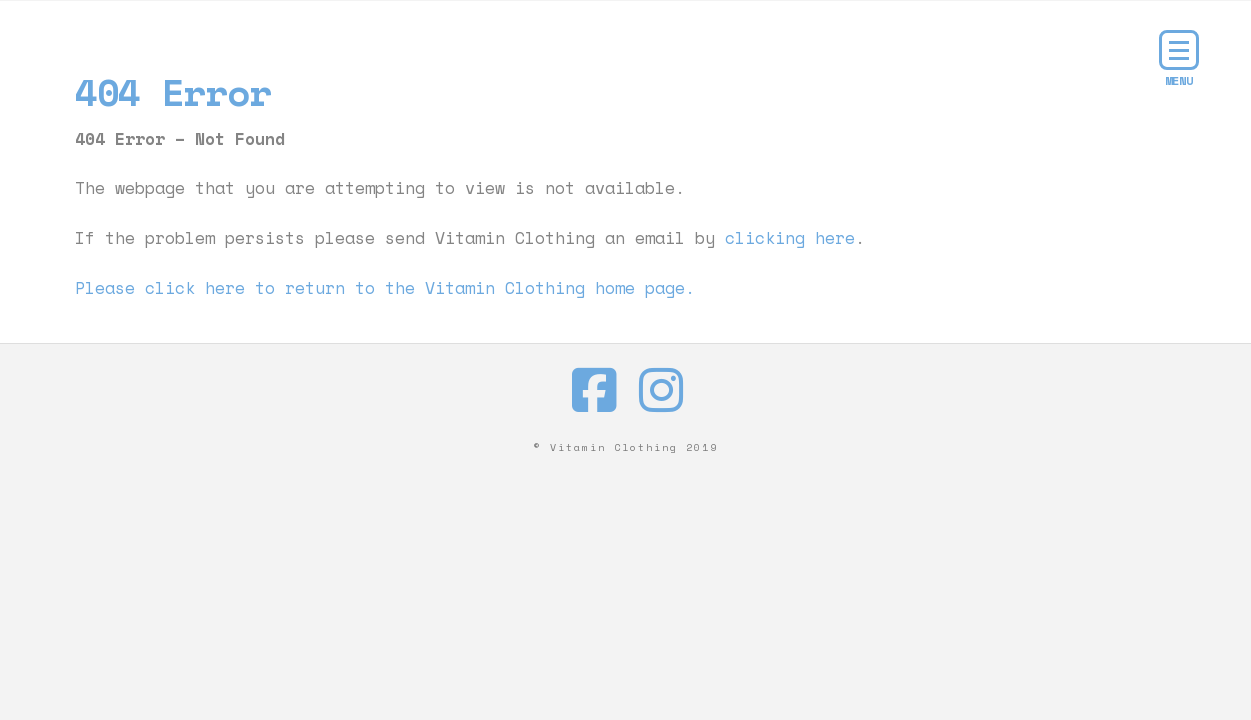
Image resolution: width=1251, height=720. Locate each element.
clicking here (790, 238)
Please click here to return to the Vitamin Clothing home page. (385, 288)
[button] (1179, 50)
